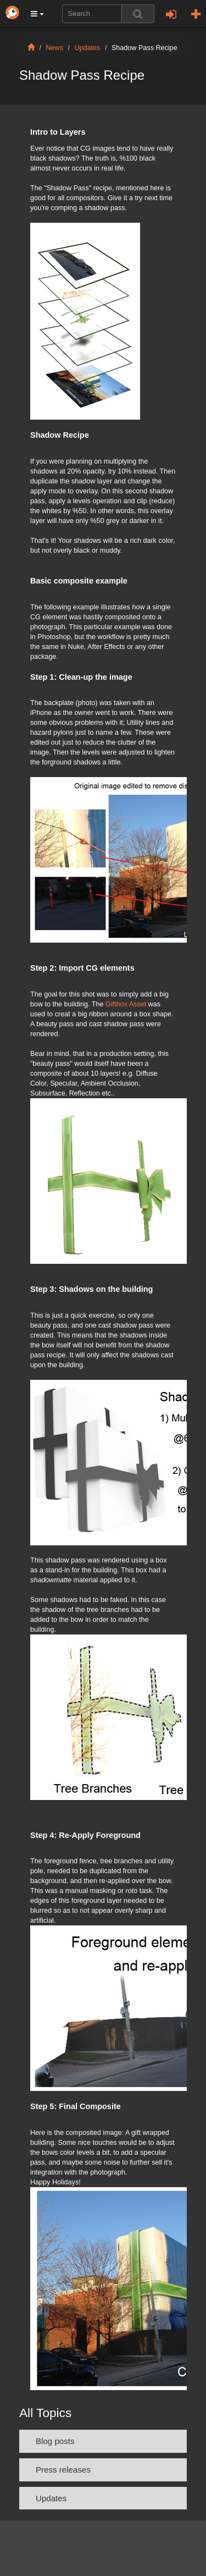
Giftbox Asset (125, 1004)
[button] (37, 13)
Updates (88, 48)
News (55, 48)
